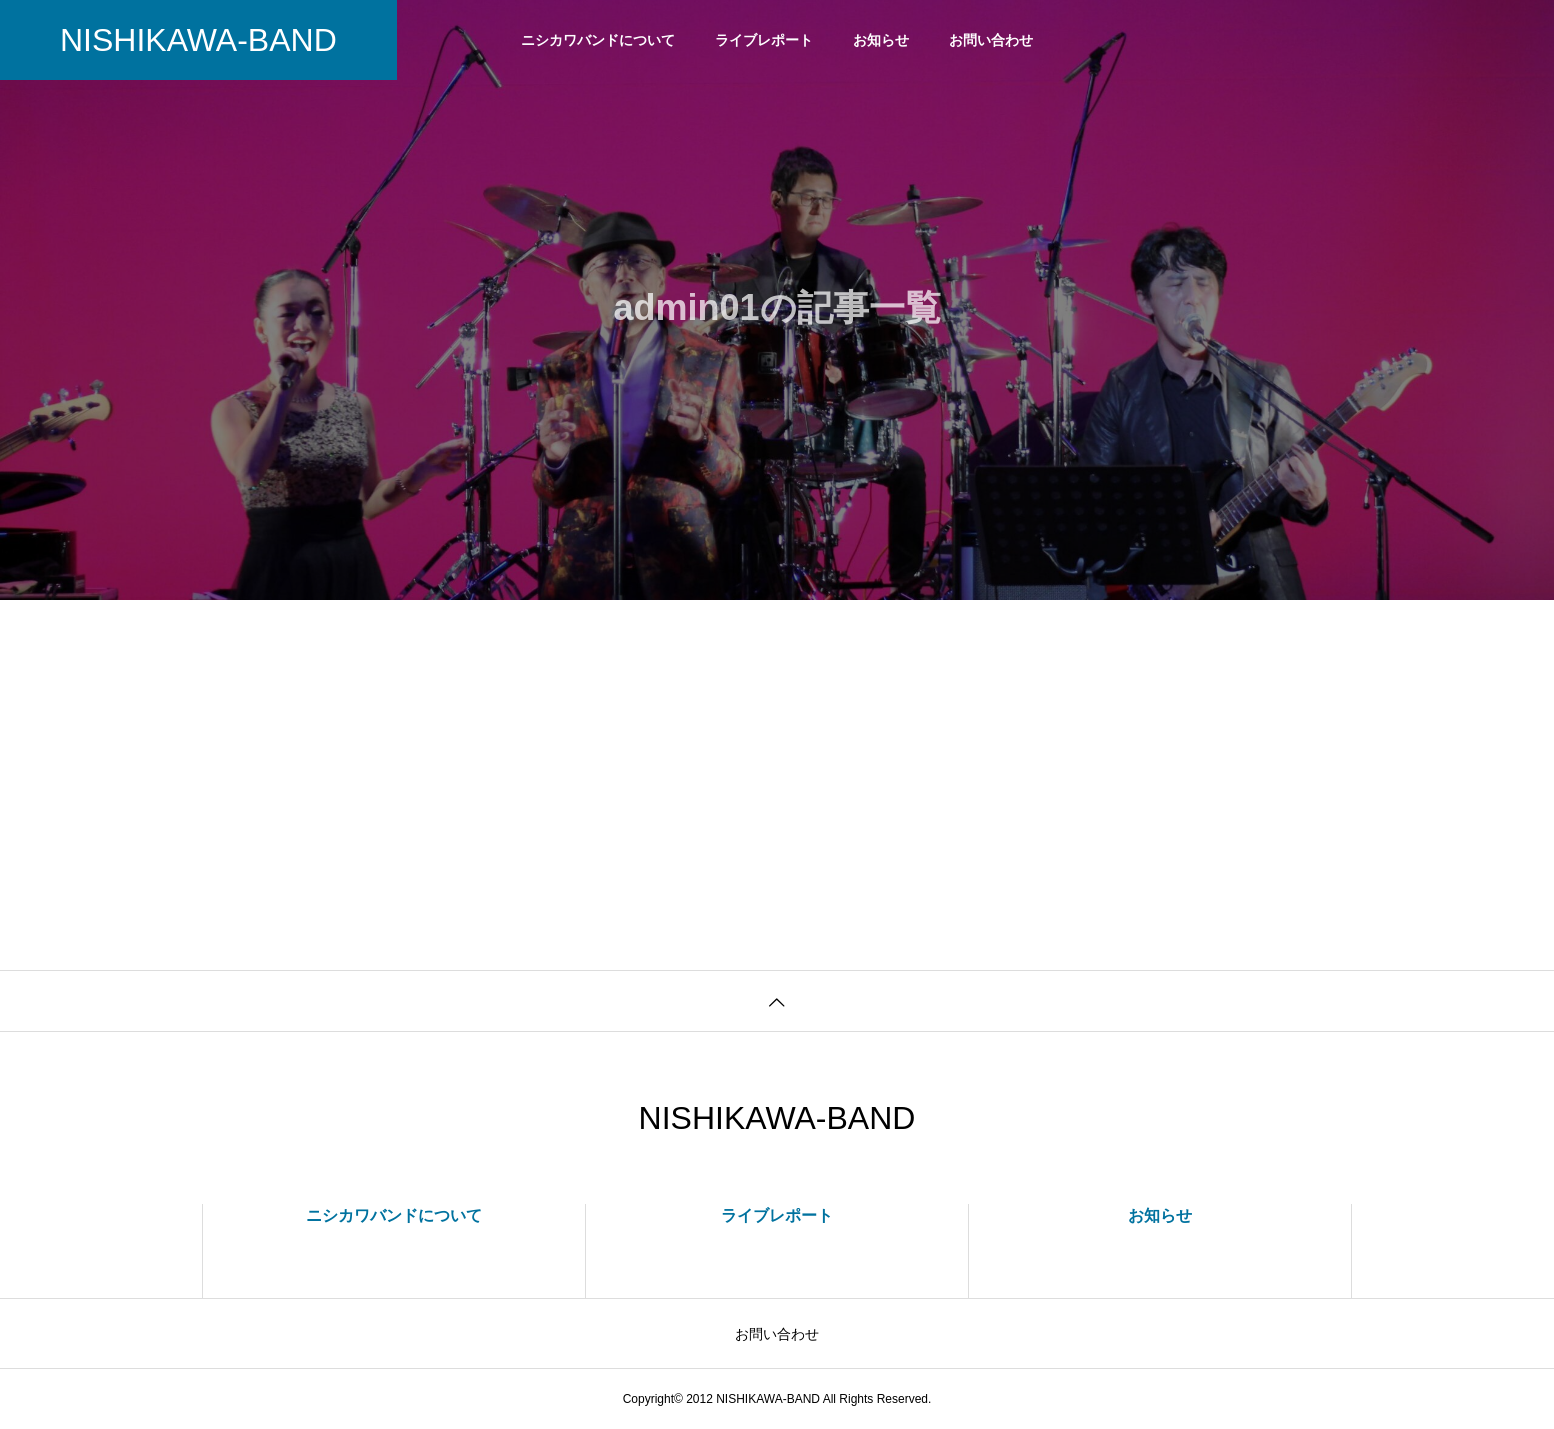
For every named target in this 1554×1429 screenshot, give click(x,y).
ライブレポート (764, 40)
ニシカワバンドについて (598, 40)
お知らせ (881, 40)
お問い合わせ (991, 40)
